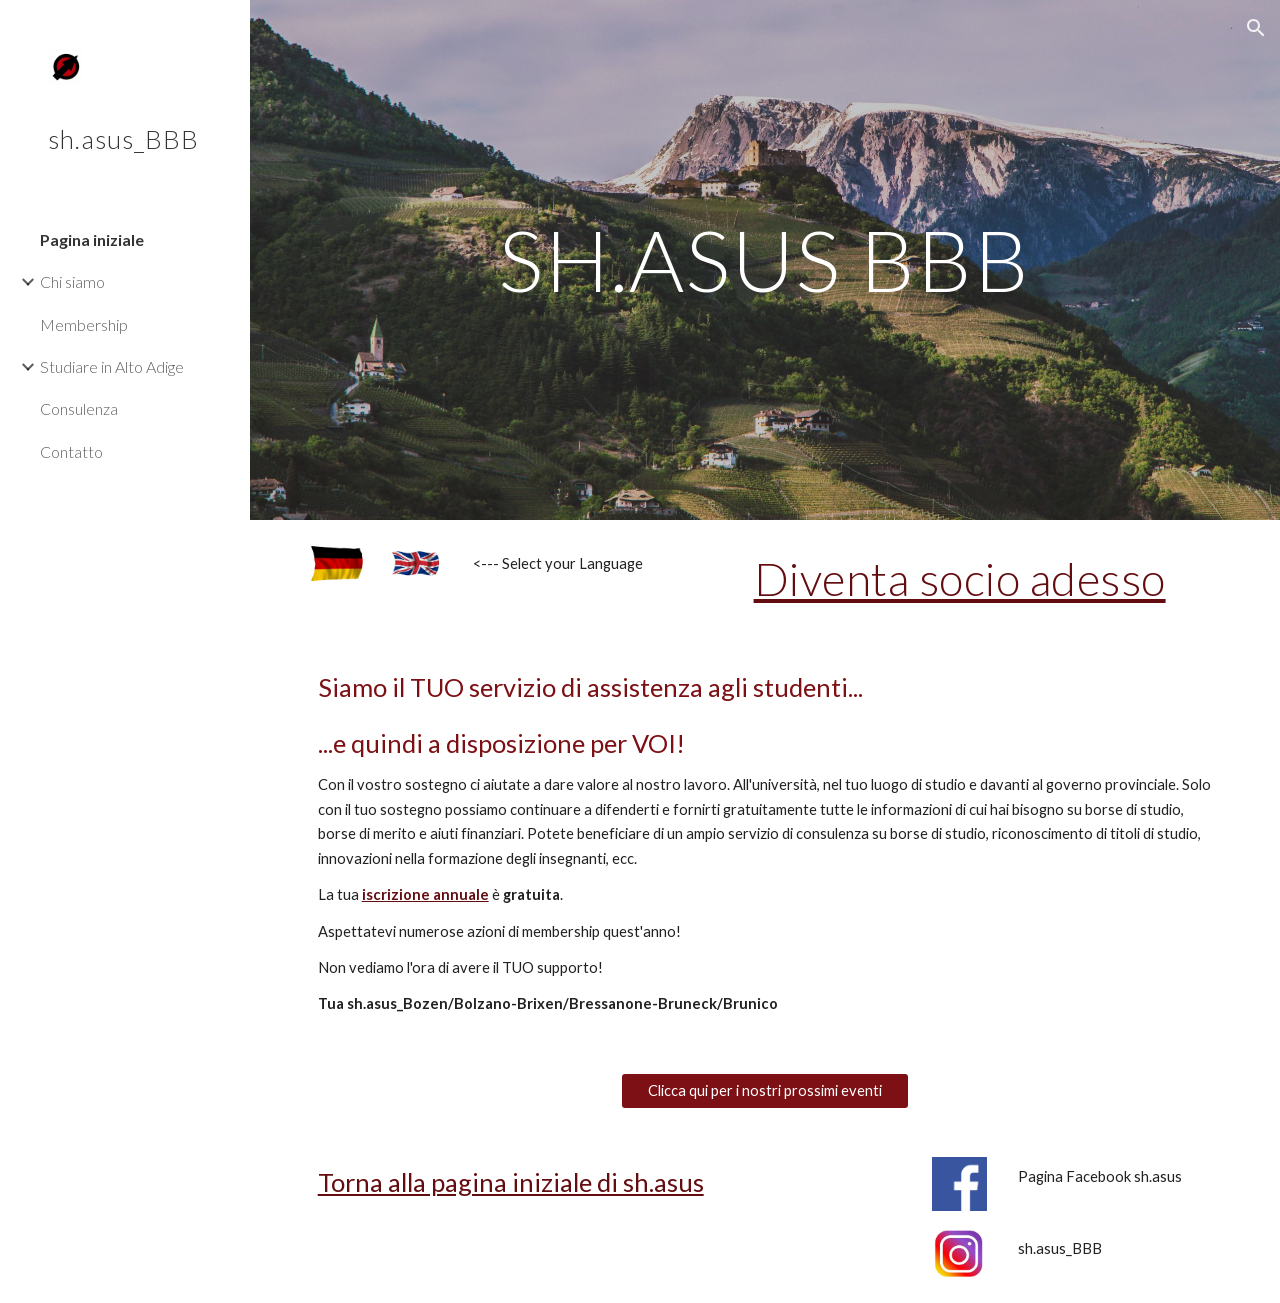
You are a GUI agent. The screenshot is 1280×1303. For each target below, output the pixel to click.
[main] (765, 259)
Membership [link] (84, 324)
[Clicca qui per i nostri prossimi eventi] (765, 1091)
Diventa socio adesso (960, 578)
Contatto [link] (71, 451)
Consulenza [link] (79, 408)
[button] (1256, 28)
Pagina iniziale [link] (92, 239)
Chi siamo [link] (72, 281)
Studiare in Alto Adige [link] (112, 366)
